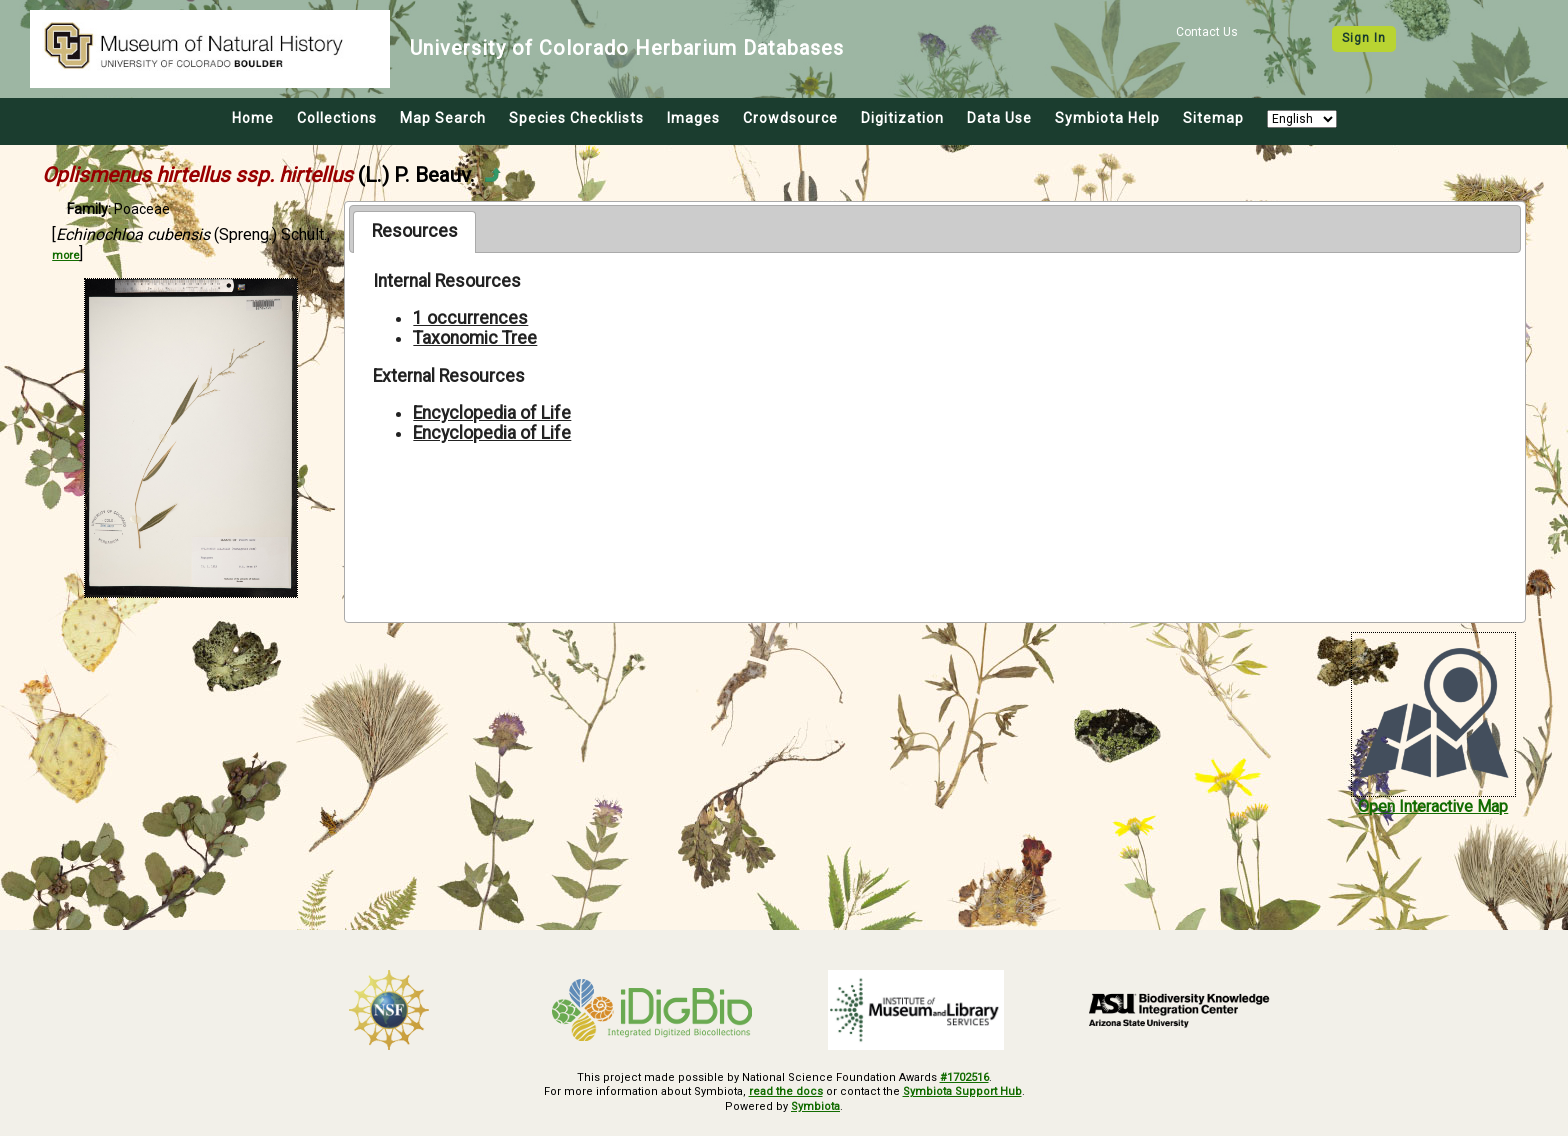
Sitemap (1213, 118)
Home (253, 118)
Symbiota (815, 1106)
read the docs (786, 1091)
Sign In (1364, 38)
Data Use (999, 118)
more (65, 255)
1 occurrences (470, 318)
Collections (337, 118)
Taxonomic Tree (475, 338)
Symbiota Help (1107, 118)
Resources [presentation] (415, 231)
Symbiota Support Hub (962, 1091)
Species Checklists (576, 118)
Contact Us (1207, 32)
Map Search (443, 118)
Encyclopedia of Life (492, 413)
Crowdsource (790, 118)
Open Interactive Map (1433, 806)
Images (693, 118)
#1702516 (964, 1077)
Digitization (902, 118)
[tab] (414, 232)
